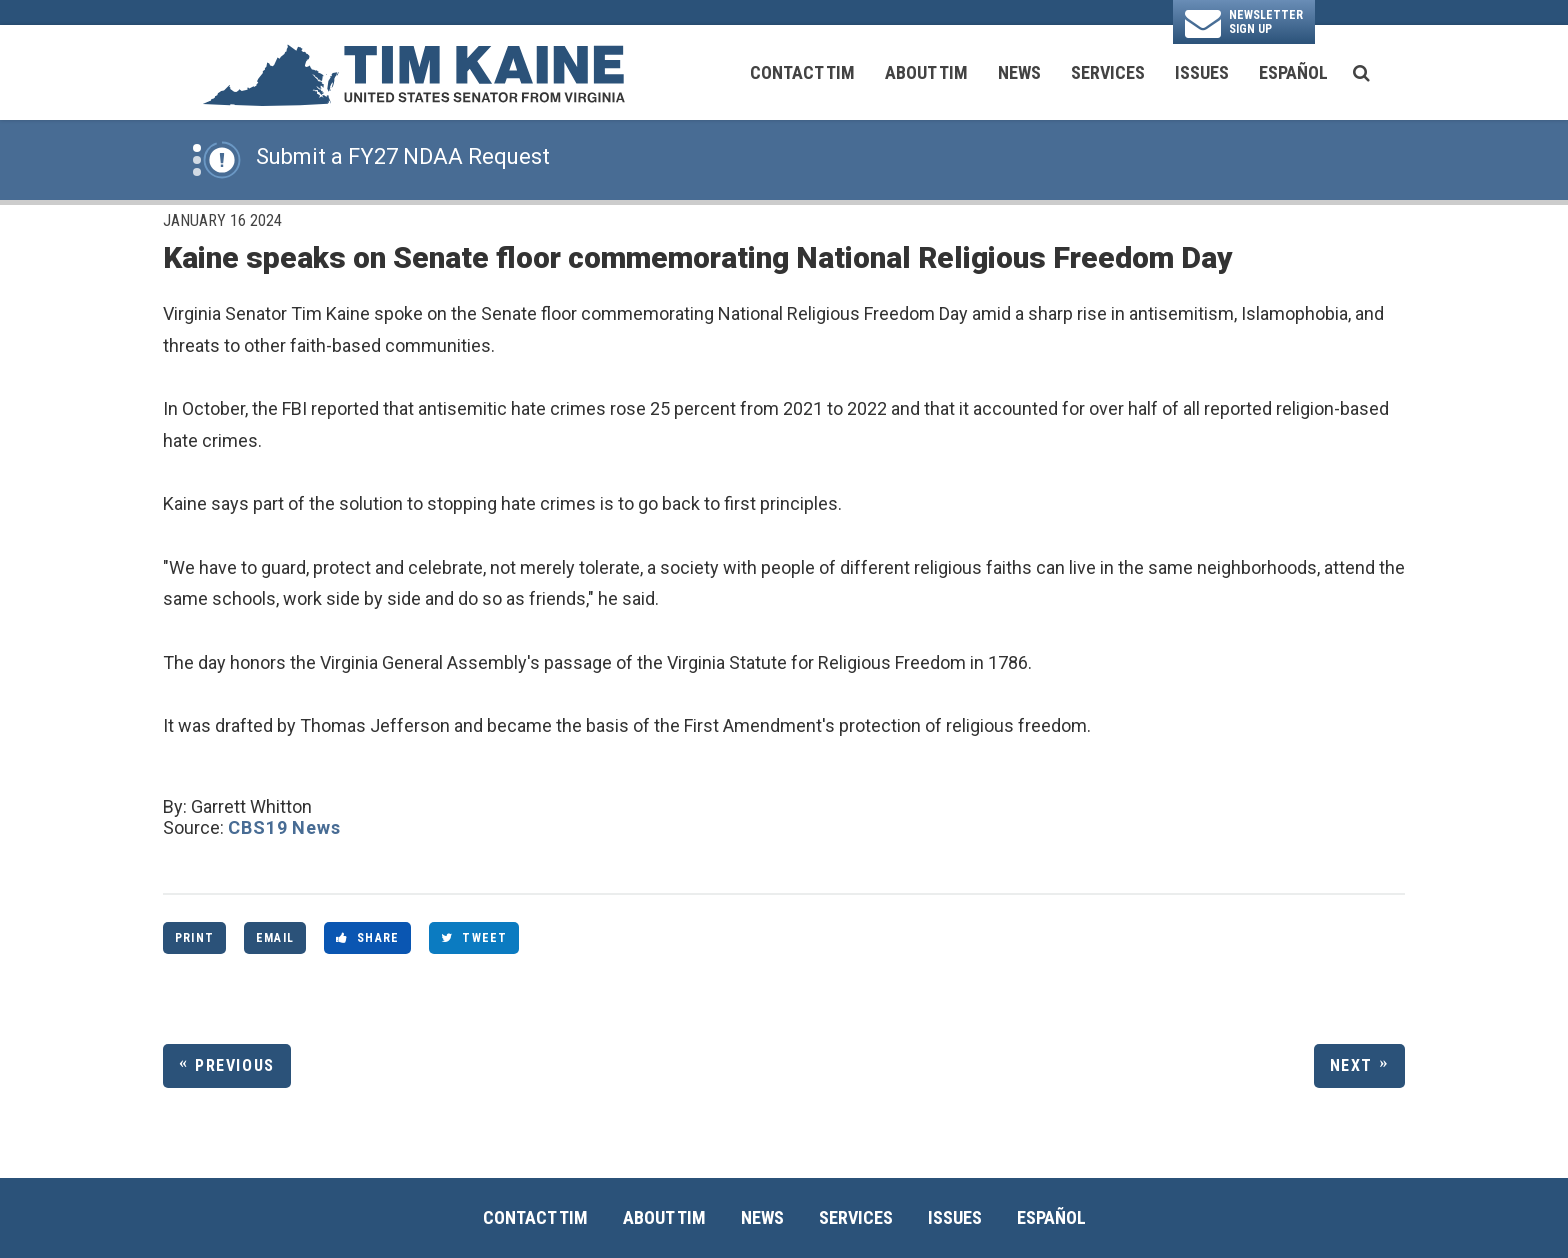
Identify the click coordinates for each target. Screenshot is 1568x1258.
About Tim (926, 72)
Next (1351, 1065)
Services (1108, 72)
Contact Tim (802, 72)
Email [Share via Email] (275, 938)
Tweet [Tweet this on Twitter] (474, 938)
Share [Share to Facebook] (367, 938)
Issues (1202, 72)
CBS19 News (284, 827)
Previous (235, 1065)
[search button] (1361, 73)
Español (1293, 72)
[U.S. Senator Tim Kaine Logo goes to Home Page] (413, 73)
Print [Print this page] (194, 938)
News (1019, 72)
